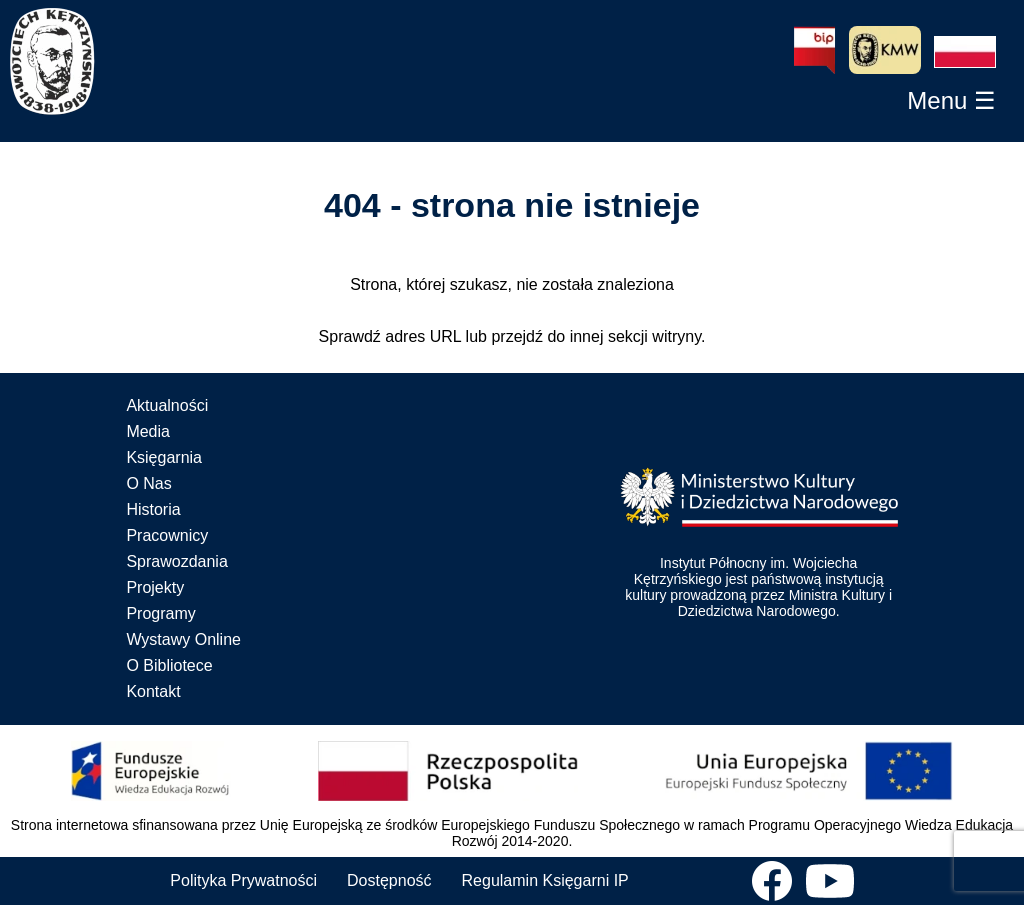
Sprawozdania (176, 561)
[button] (965, 52)
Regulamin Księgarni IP (545, 880)
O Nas (148, 483)
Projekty (155, 587)
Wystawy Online (183, 639)
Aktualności (167, 405)
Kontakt (153, 691)
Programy (160, 613)
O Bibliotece (169, 665)
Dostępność (389, 880)
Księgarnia (164, 457)
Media (148, 431)
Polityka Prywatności (243, 880)
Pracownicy (167, 535)
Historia (153, 509)
